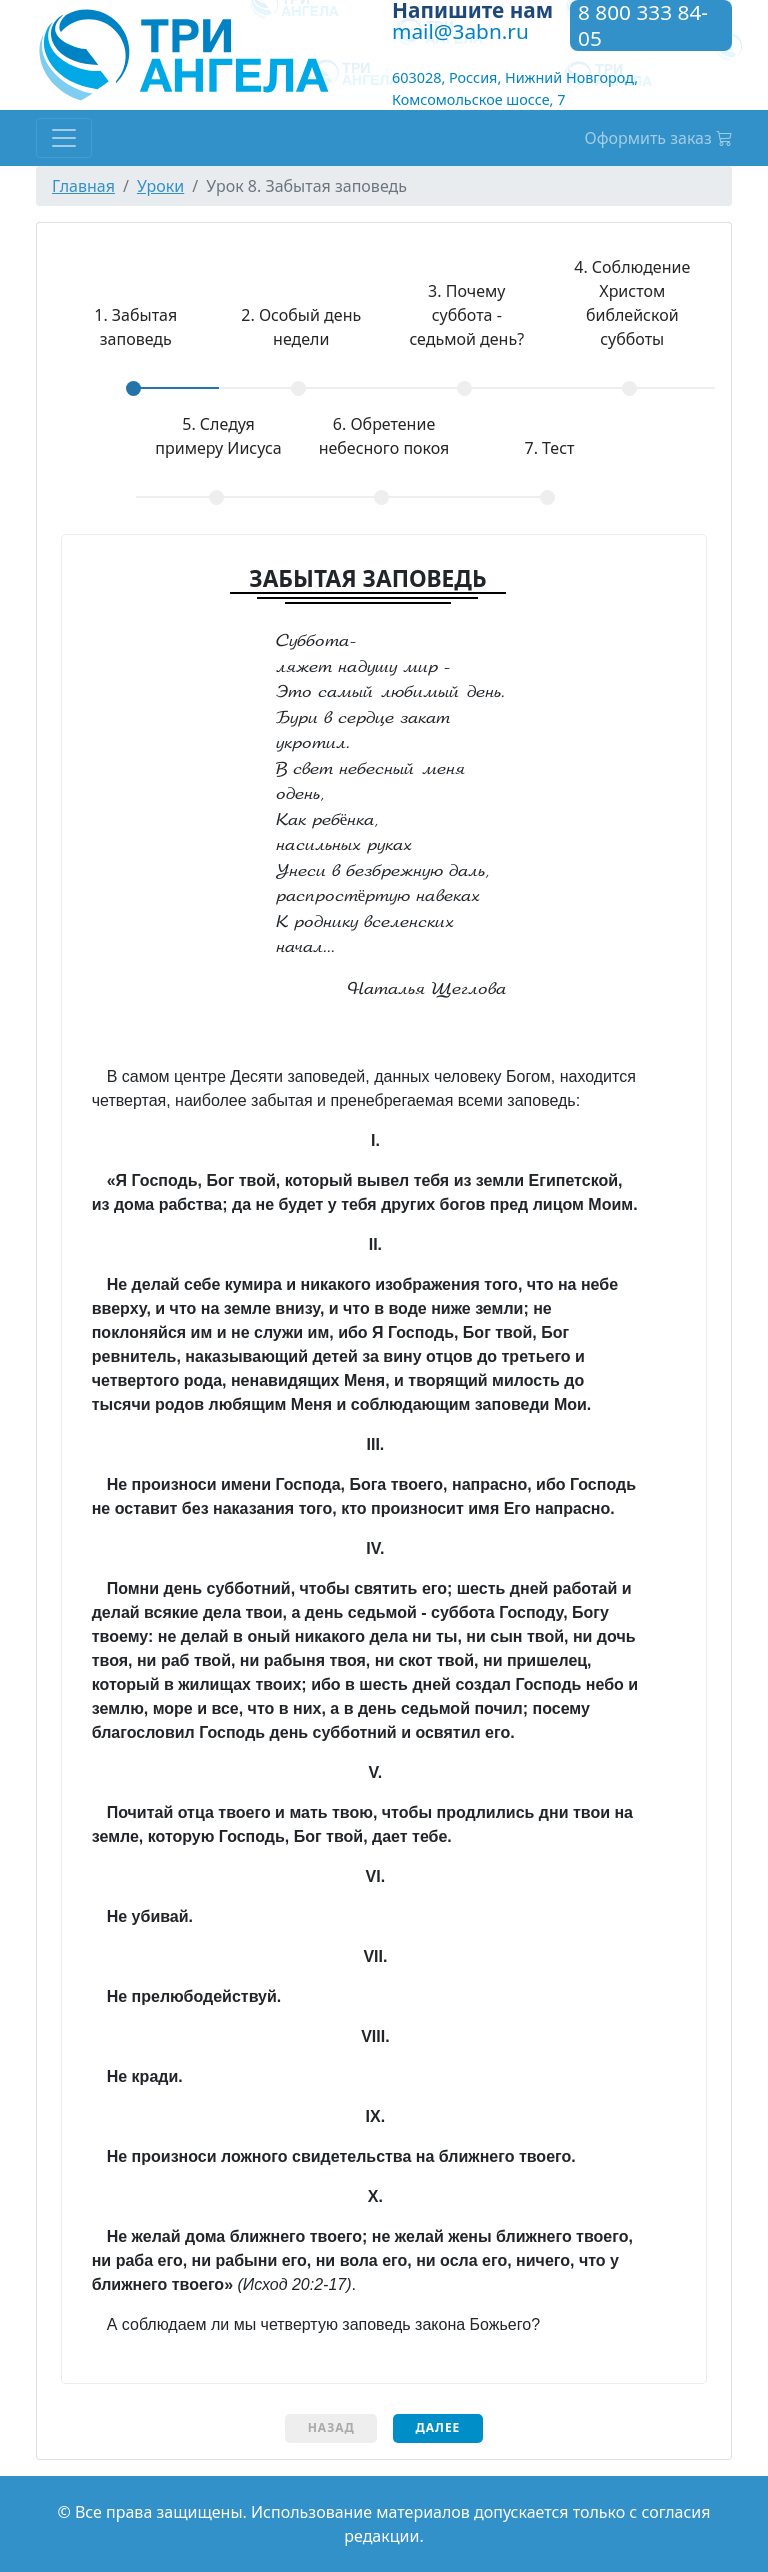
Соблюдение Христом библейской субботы (632, 303)
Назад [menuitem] (331, 2427)
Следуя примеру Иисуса (218, 436)
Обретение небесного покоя (384, 436)
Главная (83, 186)
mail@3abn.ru (460, 31)
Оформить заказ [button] (659, 138)
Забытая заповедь (115, 326)
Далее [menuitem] (437, 2427)
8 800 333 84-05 (643, 25)
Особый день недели (301, 327)
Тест (549, 448)
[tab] (136, 341)
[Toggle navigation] (64, 138)
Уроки (160, 186)
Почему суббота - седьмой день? (466, 315)
